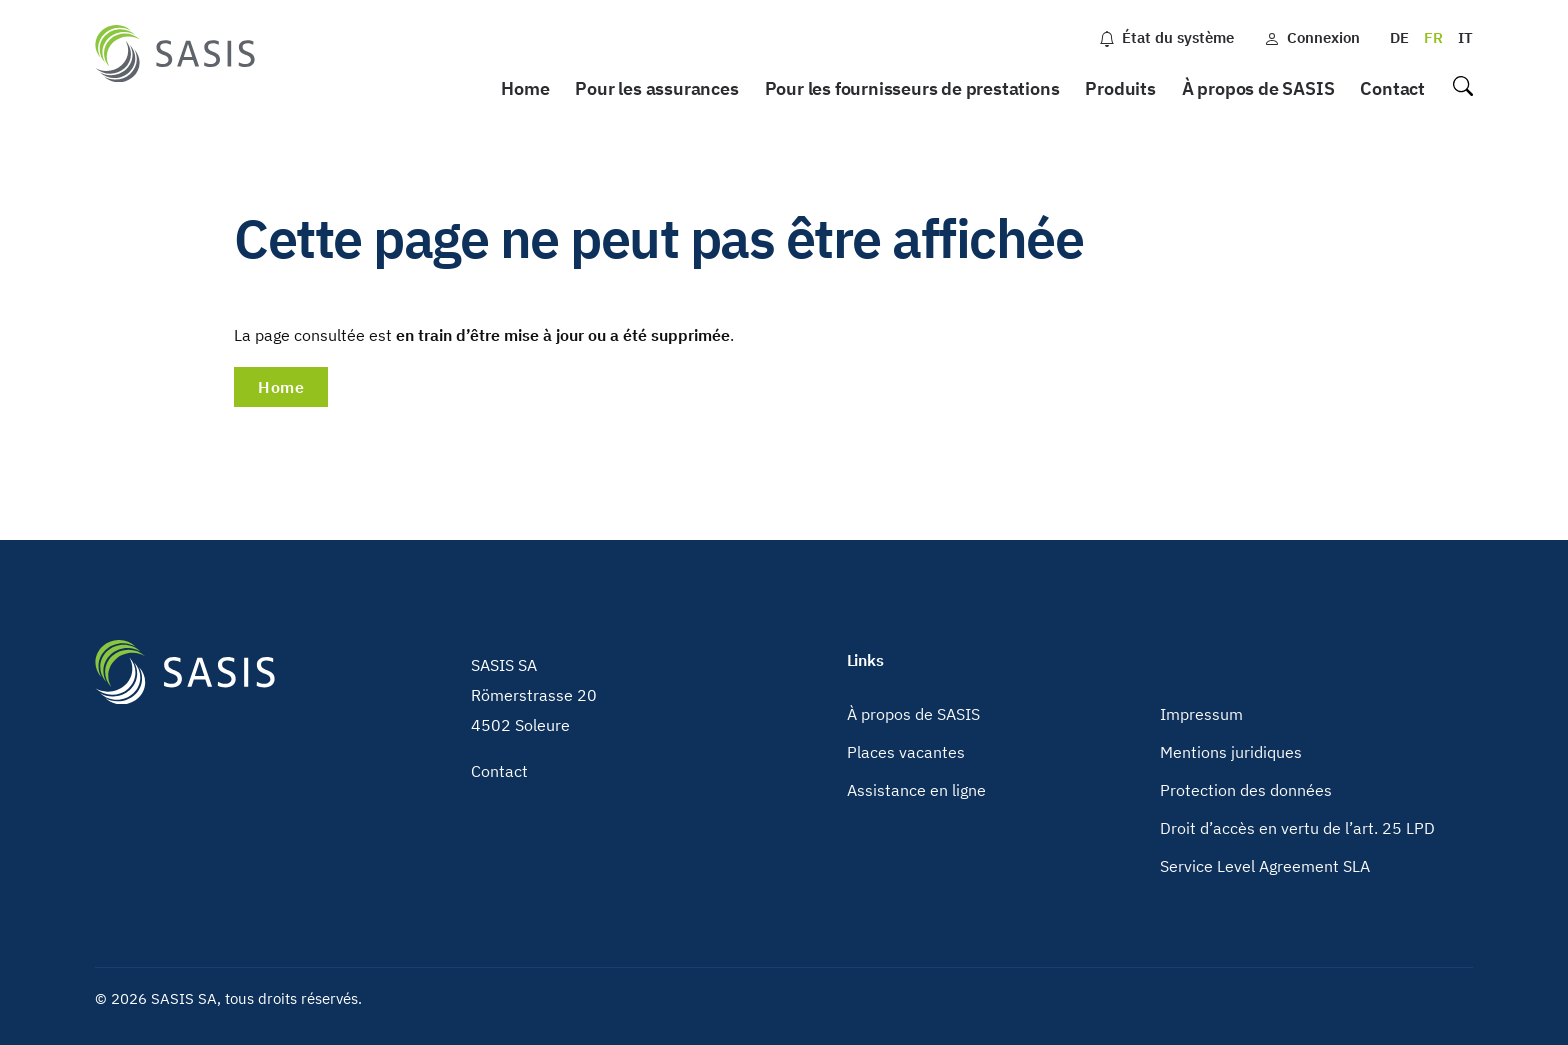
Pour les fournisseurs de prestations (912, 88)
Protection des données (1246, 790)
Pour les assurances (656, 88)
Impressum (1201, 714)
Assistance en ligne (916, 790)
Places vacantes (906, 752)
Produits (1120, 88)
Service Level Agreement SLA (1265, 866)
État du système (1166, 37)
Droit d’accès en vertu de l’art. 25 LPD (1297, 828)
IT (1465, 37)
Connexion (1312, 37)
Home (525, 88)
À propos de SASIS (1258, 88)
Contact (1392, 88)
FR (1433, 37)
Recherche (1462, 89)
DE (1399, 37)
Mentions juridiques (1231, 752)
